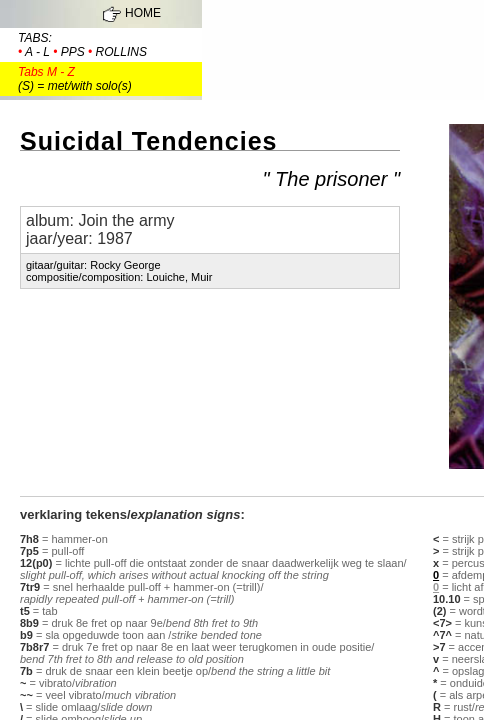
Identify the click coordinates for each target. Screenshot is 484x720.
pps (73, 52)
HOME (143, 13)
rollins (121, 52)
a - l (37, 52)
